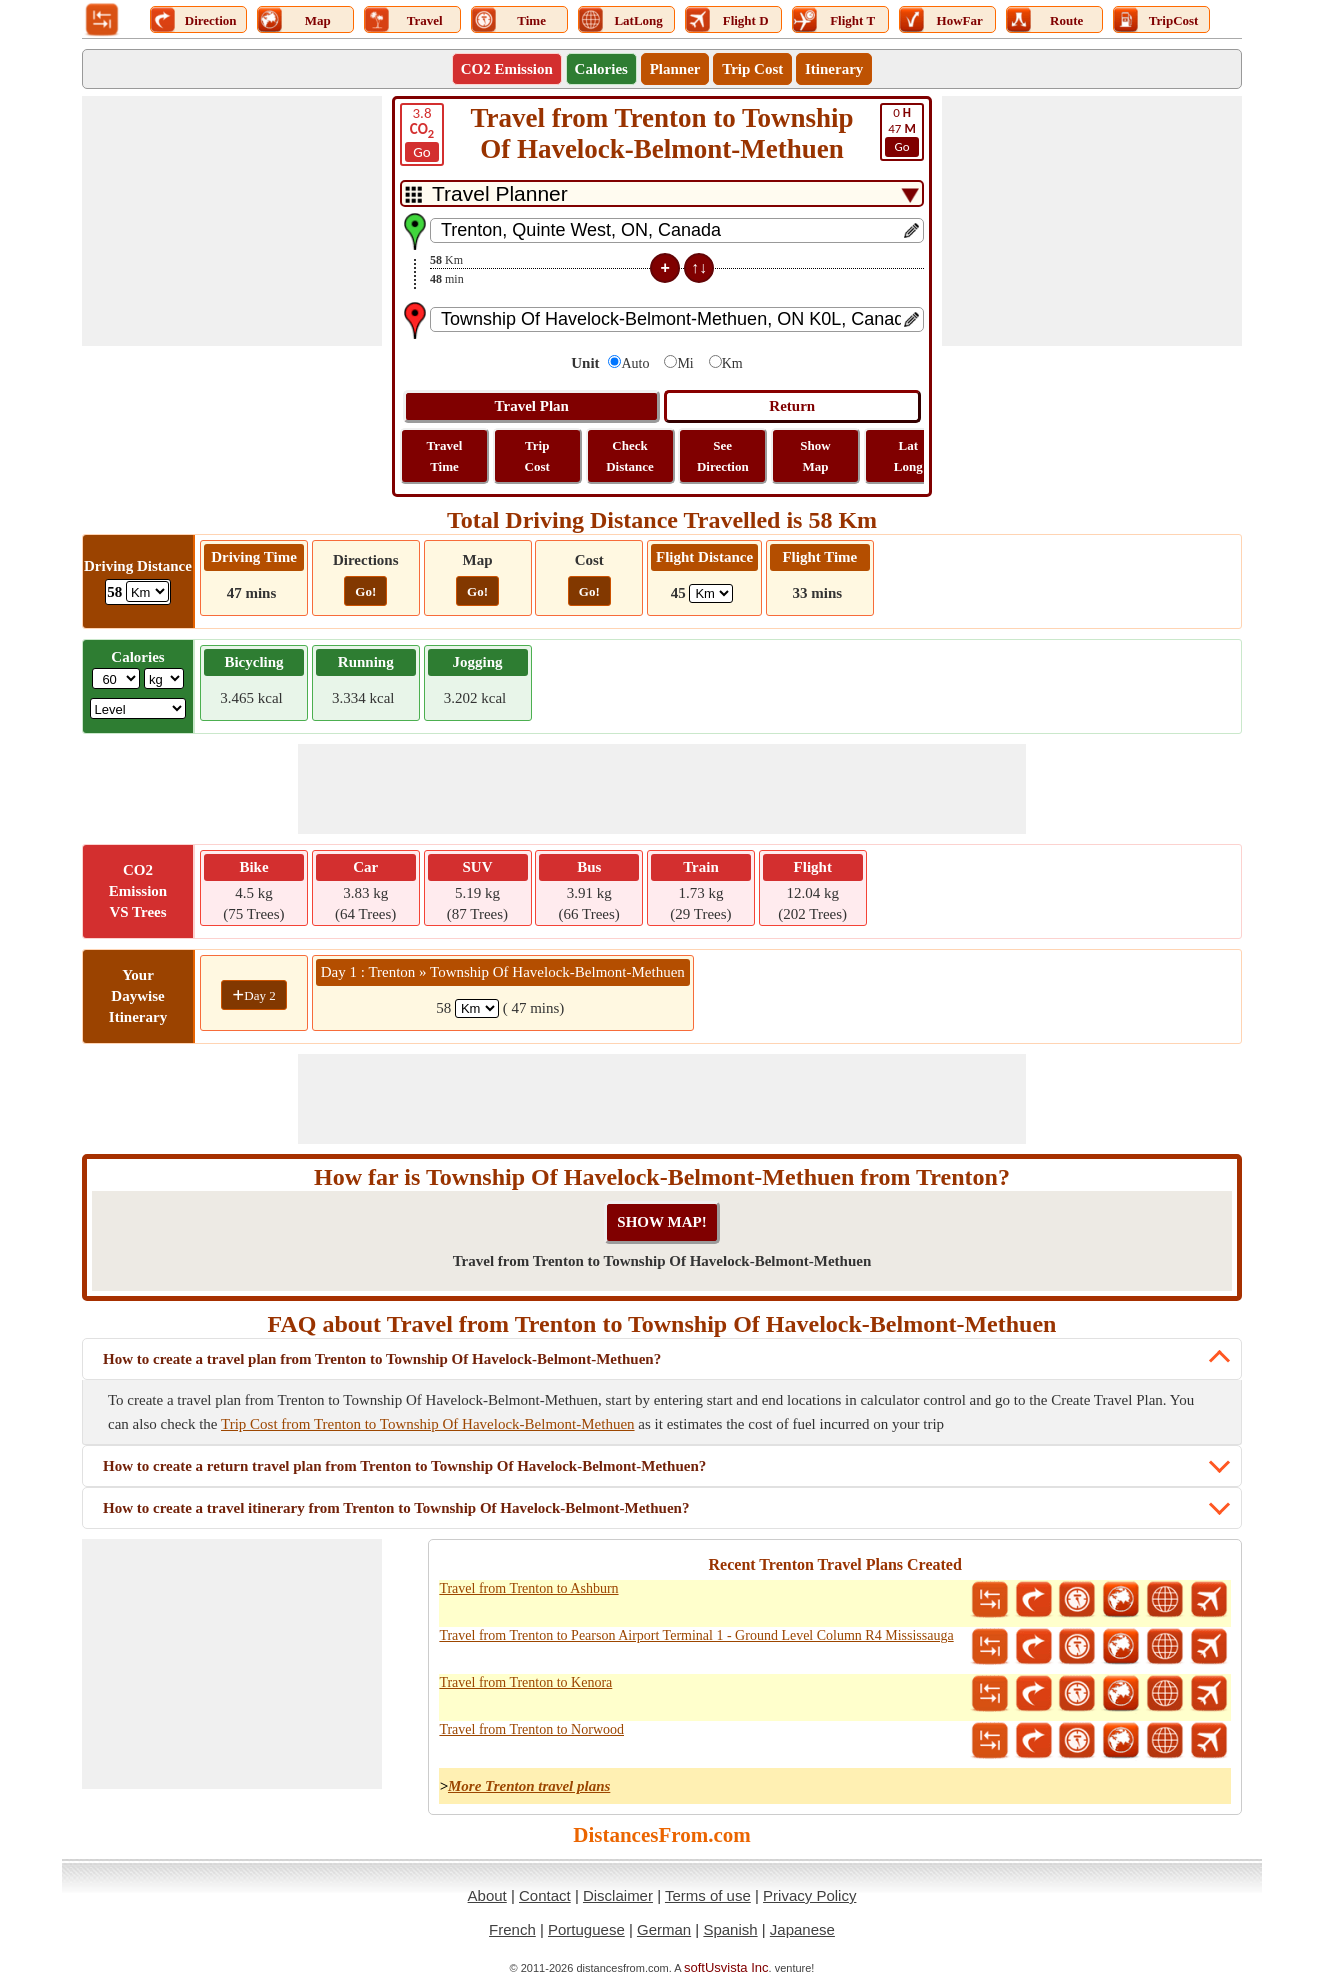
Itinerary (834, 69)
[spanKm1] (477, 1008)
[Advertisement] (232, 221)
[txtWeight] (116, 678)
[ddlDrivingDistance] (147, 591)
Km (732, 363)
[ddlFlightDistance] (711, 593)
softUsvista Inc (726, 1967)
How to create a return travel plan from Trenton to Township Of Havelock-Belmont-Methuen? (404, 1466)
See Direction (723, 456)
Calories (601, 69)
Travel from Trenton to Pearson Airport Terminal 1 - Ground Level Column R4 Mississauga (696, 1635)
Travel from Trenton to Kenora (525, 1682)
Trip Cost (752, 69)
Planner (675, 69)
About (487, 1895)
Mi (685, 363)
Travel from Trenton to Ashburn (528, 1588)
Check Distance (630, 456)
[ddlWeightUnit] (164, 678)
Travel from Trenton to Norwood (531, 1729)
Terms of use (708, 1895)
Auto (635, 363)
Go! (365, 591)
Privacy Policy (809, 1895)
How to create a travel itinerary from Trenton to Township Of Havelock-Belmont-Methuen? (396, 1508)
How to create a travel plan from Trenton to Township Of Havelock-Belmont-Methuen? (382, 1359)
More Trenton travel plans (529, 1786)
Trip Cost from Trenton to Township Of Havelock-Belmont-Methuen (428, 1424)
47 (902, 131)
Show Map (815, 456)
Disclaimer (618, 1895)
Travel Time (445, 456)
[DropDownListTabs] (662, 193)
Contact (545, 1895)
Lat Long (908, 456)
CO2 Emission (507, 69)
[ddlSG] (138, 708)
